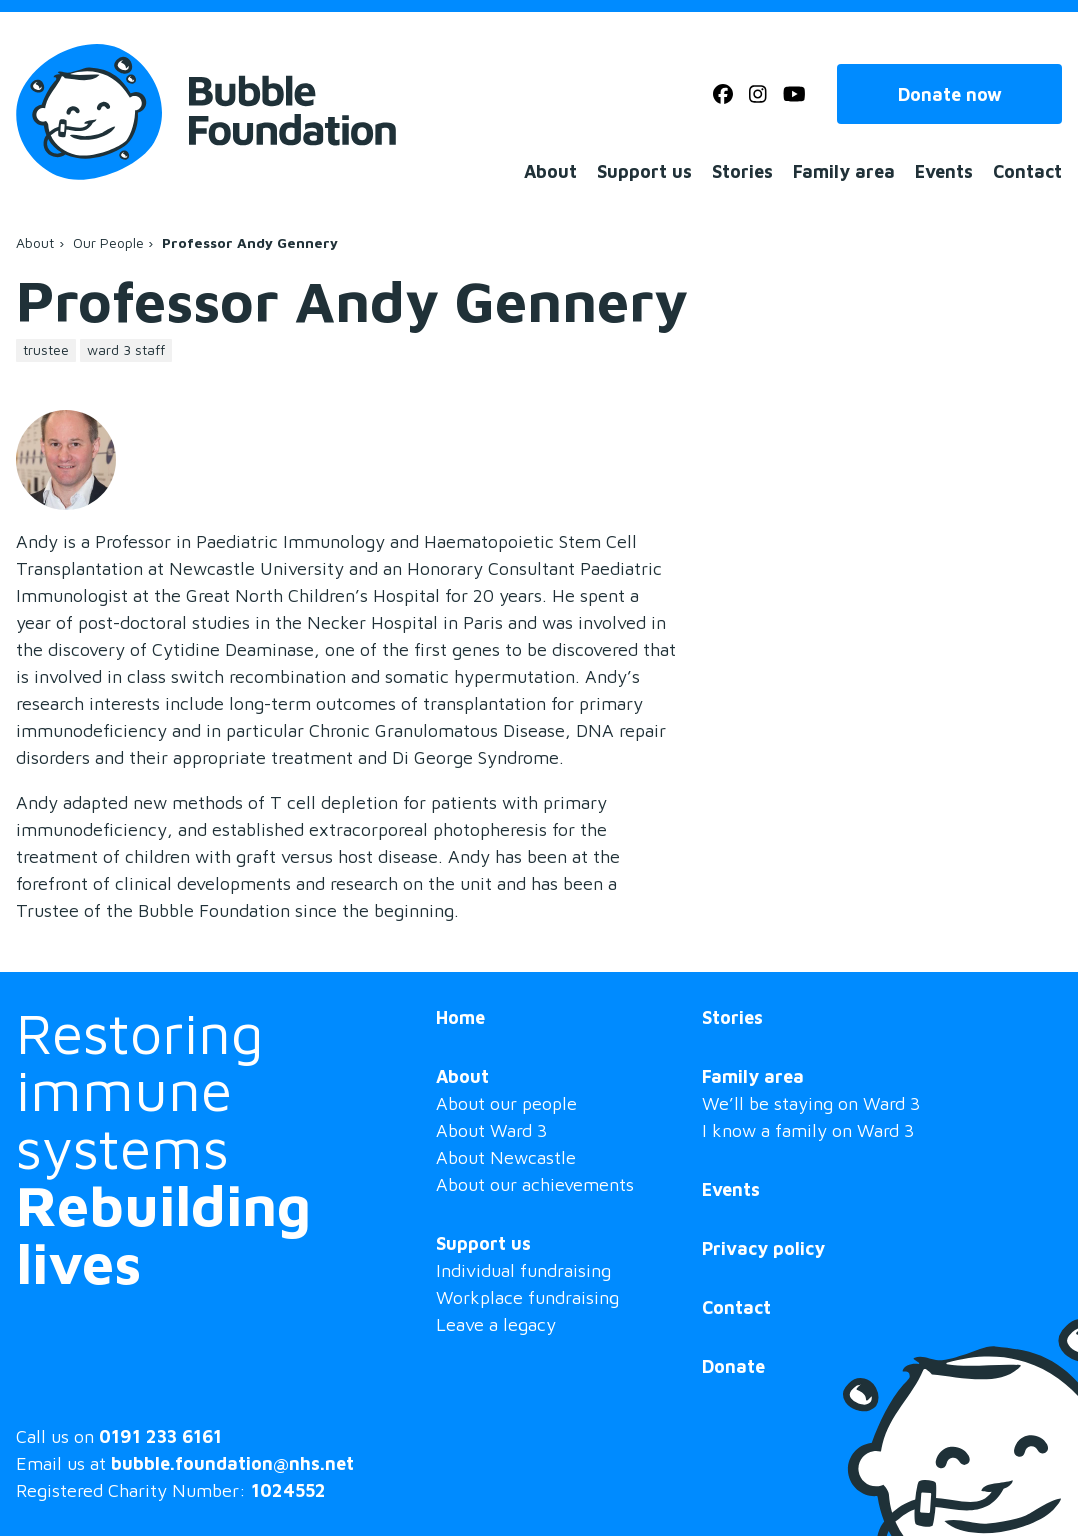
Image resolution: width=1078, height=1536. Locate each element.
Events (944, 171)
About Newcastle (506, 1157)
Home (460, 1017)
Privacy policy (763, 1248)
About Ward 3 (491, 1130)
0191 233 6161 (160, 1436)
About (550, 171)
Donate (733, 1366)
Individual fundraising (523, 1270)
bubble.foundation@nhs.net (232, 1463)
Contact (1027, 171)
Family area (844, 171)
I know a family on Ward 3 (808, 1130)
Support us (644, 171)
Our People (108, 243)
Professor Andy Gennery (250, 243)
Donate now (950, 94)
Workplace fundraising (527, 1297)
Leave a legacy (496, 1324)
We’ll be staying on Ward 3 (811, 1103)
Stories (742, 171)
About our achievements (535, 1184)
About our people (506, 1103)
